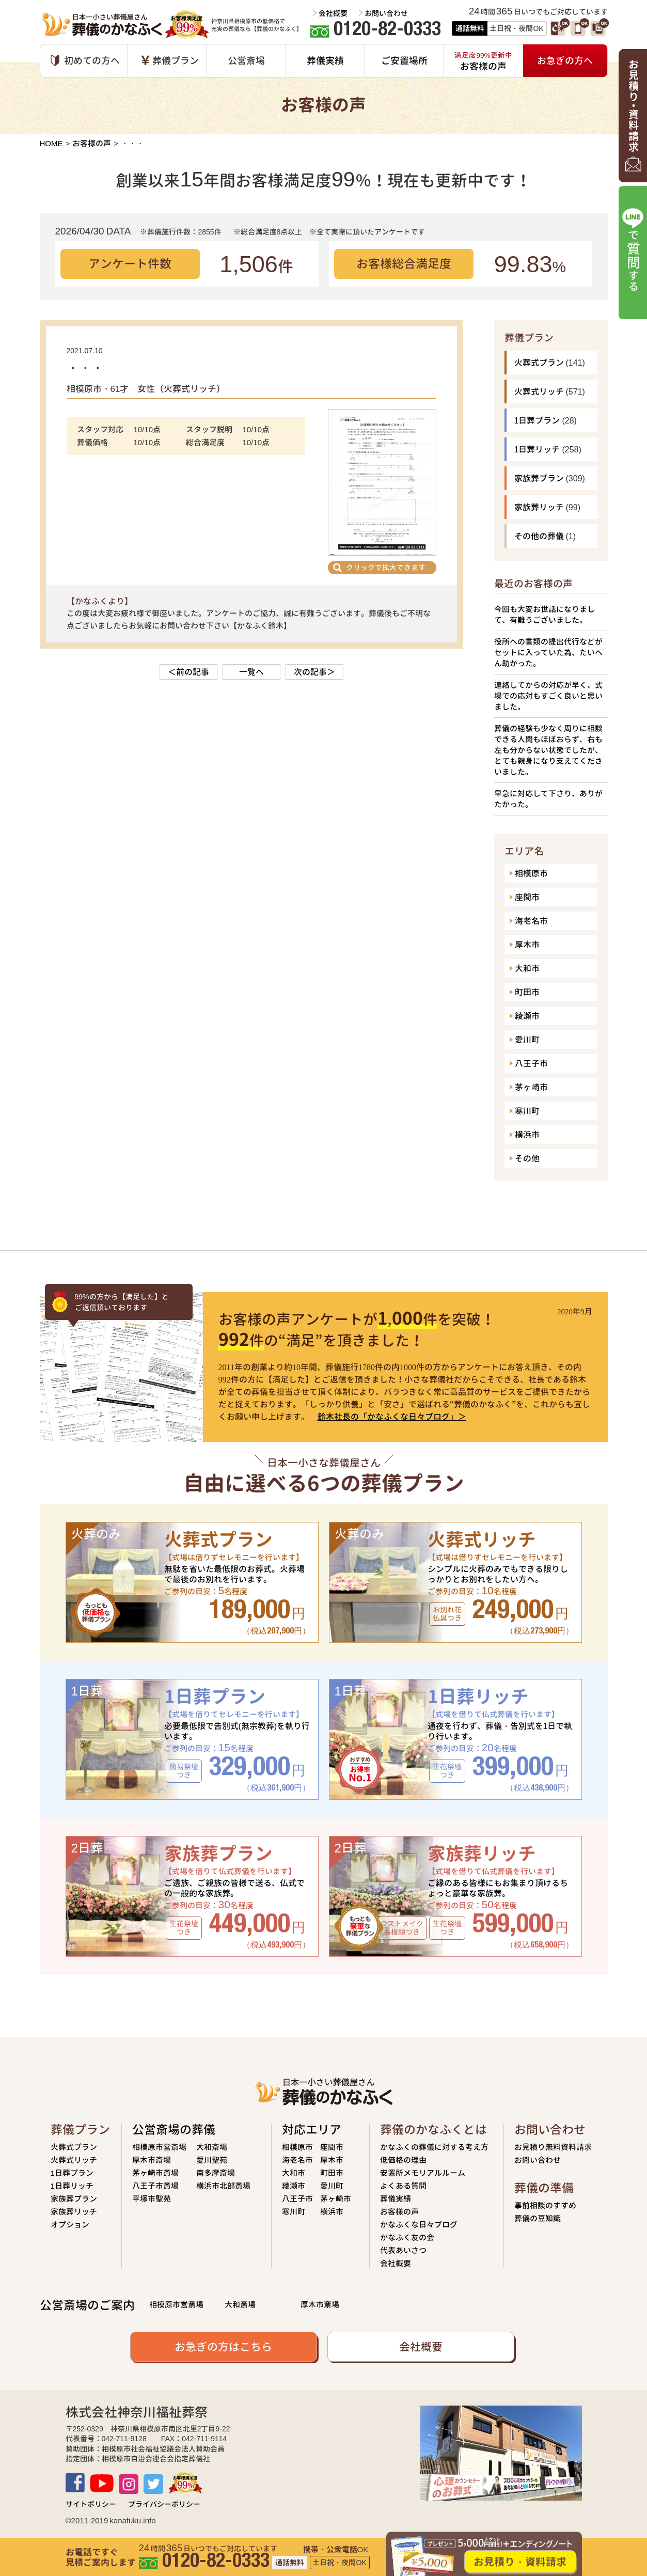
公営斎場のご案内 (87, 2305)
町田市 (527, 992)
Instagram (128, 2484)
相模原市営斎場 (159, 2147)
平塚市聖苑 (151, 2199)
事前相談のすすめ (545, 2205)
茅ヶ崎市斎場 (155, 2173)
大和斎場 (211, 2147)
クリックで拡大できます (385, 567)
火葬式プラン (539, 362)
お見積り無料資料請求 (553, 2147)
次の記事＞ (314, 672)
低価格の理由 (403, 2160)
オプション (70, 2224)
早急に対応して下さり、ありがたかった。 (548, 799)
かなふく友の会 (407, 2237)
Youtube (102, 2483)
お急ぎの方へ (565, 60)
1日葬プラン (537, 420)
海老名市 (531, 921)
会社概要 (333, 13)
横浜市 (527, 1134)
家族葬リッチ (539, 507)
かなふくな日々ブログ (418, 2224)
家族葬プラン (539, 478)
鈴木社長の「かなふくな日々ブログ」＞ (392, 1416)
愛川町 (527, 1039)
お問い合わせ (386, 13)
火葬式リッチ (539, 391)
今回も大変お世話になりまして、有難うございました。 (544, 614)
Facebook (75, 2482)
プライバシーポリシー (164, 2504)
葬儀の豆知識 (537, 2218)
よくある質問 (403, 2186)
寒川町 (527, 1111)
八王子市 (531, 1063)
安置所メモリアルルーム (422, 2173)
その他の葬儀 (539, 536)
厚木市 (527, 944)
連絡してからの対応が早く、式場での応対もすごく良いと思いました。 (548, 696)
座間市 (527, 897)
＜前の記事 (188, 672)
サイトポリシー (91, 2504)
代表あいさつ (403, 2250)
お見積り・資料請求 (520, 2561)
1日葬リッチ (537, 449)
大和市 (527, 968)
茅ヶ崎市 (531, 1087)
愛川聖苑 (211, 2160)
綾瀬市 (527, 1016)
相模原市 (531, 873)
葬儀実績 (325, 60)
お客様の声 (91, 143)
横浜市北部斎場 (223, 2186)
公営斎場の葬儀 (173, 2129)
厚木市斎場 (151, 2160)
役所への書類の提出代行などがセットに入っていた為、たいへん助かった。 (548, 652)
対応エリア (311, 2129)
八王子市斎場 (155, 2186)
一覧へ (251, 672)
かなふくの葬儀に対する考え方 (434, 2147)
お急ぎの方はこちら (223, 2346)
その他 (527, 1158)
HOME (51, 143)
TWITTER (153, 2484)
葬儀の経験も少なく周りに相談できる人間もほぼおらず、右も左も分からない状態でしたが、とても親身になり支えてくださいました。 (548, 750)
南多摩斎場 (215, 2173)
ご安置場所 (404, 60)
